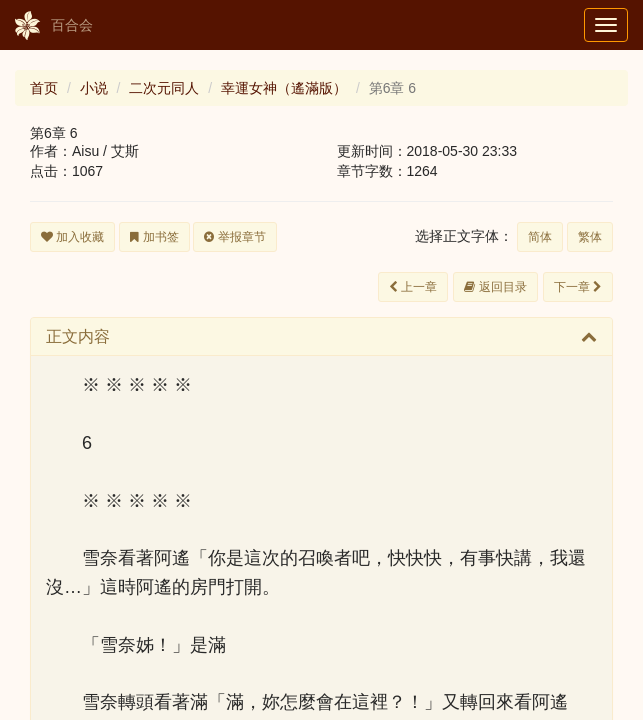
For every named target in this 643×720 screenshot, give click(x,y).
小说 (94, 88)
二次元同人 (164, 88)
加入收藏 (72, 237)
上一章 (413, 287)
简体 (540, 237)
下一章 (578, 287)
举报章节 (234, 237)
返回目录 (495, 287)
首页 (44, 88)
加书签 (154, 237)
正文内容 (78, 336)
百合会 (54, 26)
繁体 (590, 237)
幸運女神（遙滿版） (284, 88)
